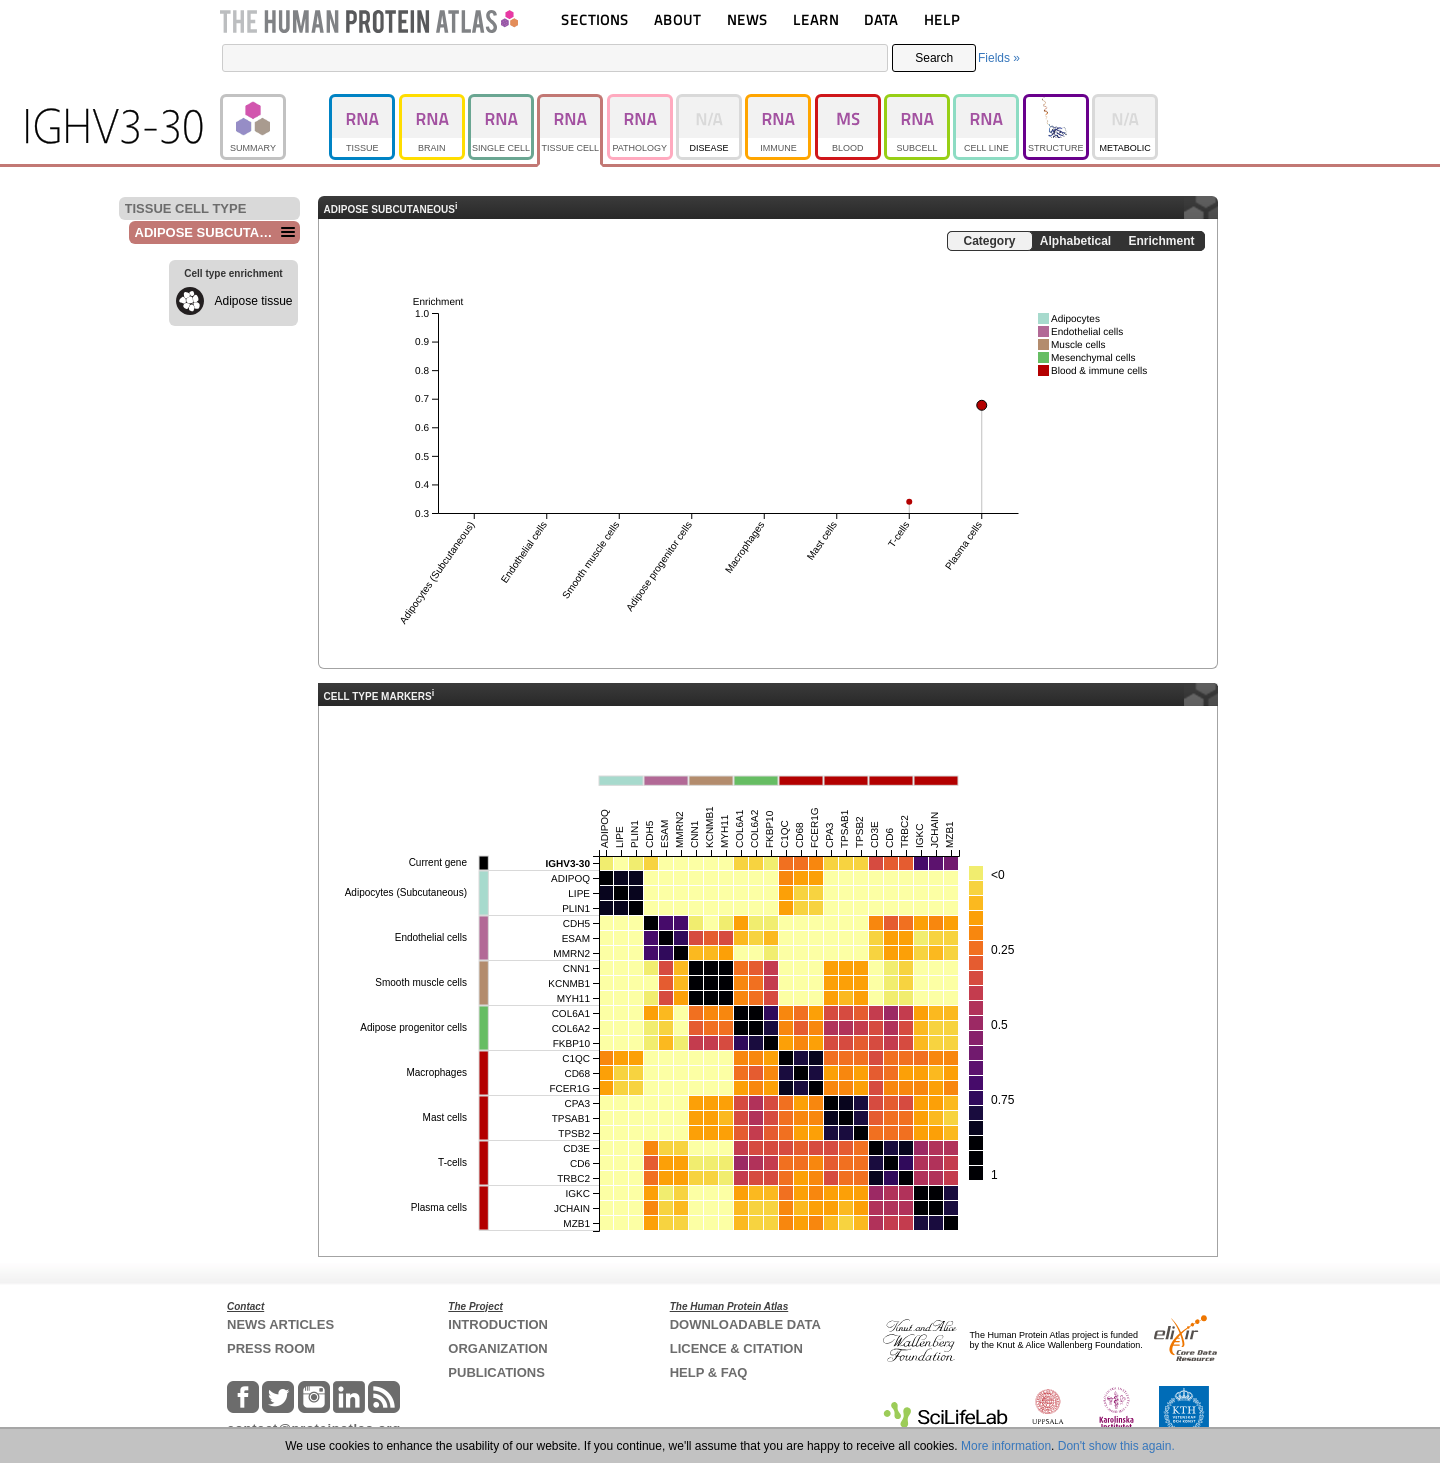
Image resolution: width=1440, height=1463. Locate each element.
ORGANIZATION (497, 1348)
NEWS (747, 19)
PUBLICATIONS (496, 1372)
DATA (881, 19)
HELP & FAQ (709, 1372)
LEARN (816, 19)
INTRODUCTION (498, 1324)
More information (1006, 1446)
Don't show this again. (1116, 1446)
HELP (942, 19)
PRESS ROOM (271, 1348)
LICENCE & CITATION (736, 1348)
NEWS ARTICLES (280, 1324)
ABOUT (677, 19)
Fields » (999, 58)
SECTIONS (595, 19)
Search (934, 58)
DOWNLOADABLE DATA (745, 1324)
